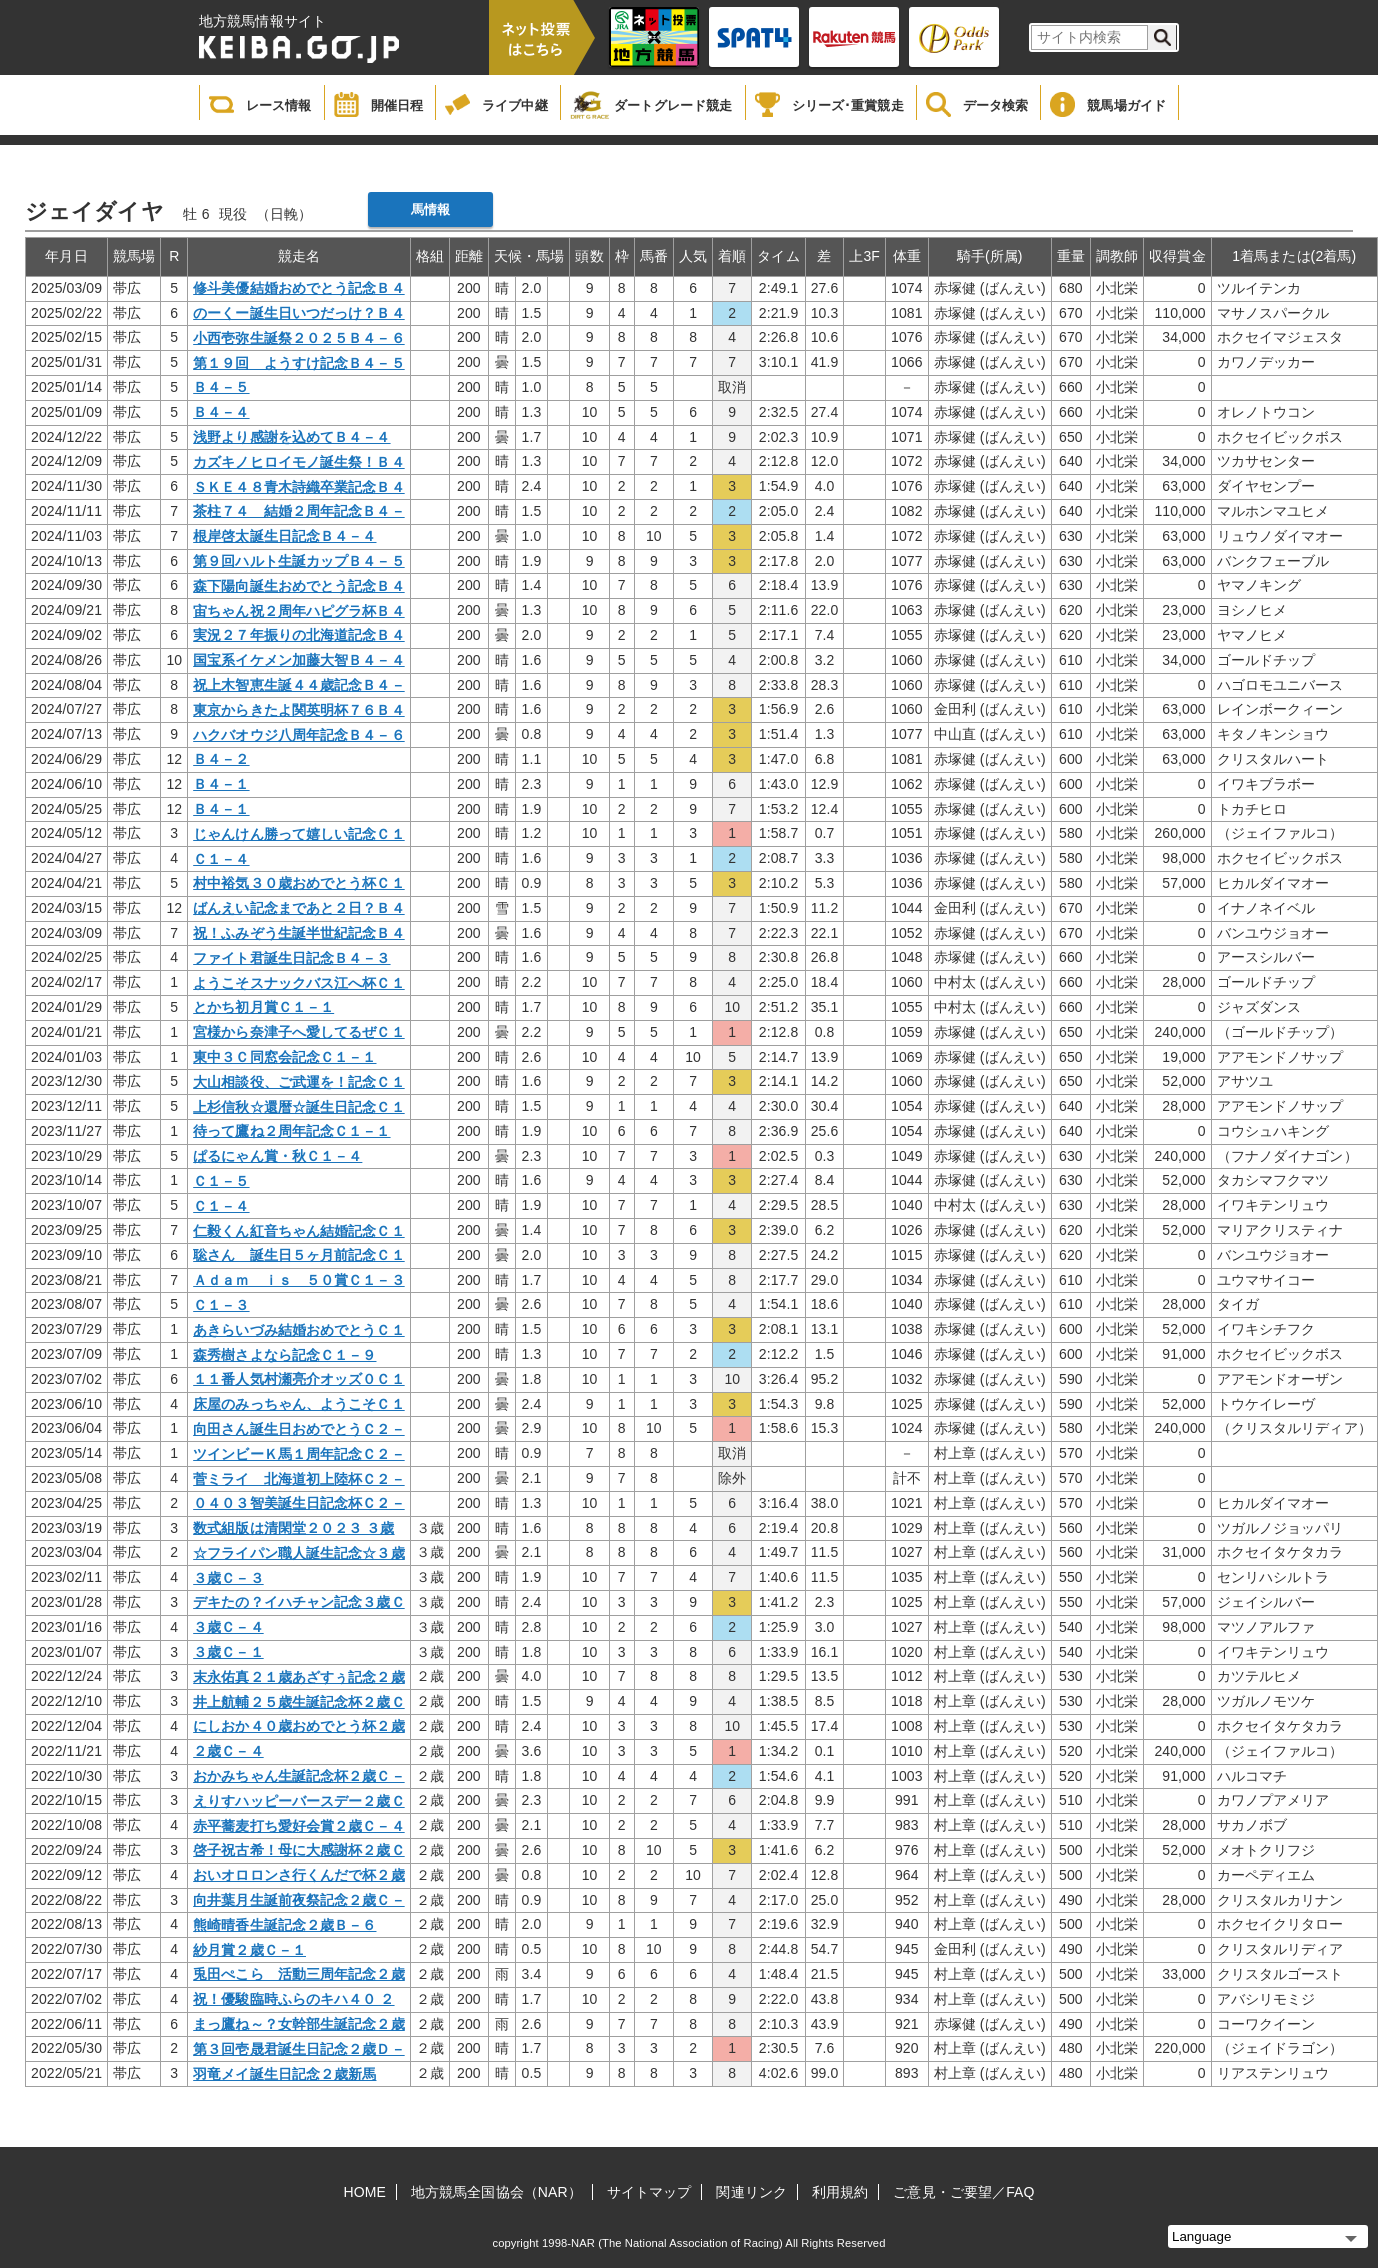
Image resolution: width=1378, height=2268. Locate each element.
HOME (365, 2192)
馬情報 (430, 209)
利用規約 (840, 2192)
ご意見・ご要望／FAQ (963, 2192)
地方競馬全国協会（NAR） (496, 2192)
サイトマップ (649, 2192)
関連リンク (751, 2192)
